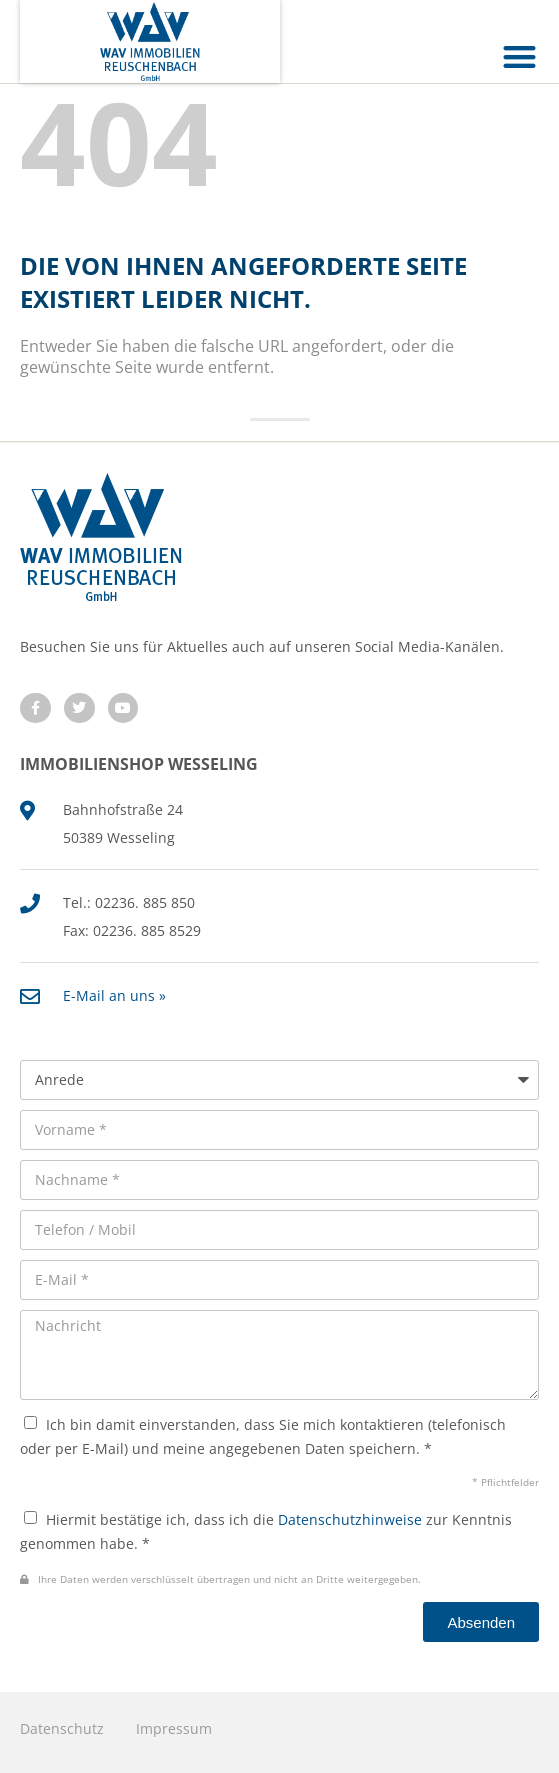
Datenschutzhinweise (350, 1519)
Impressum (174, 1728)
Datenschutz (62, 1728)
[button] (520, 56)
